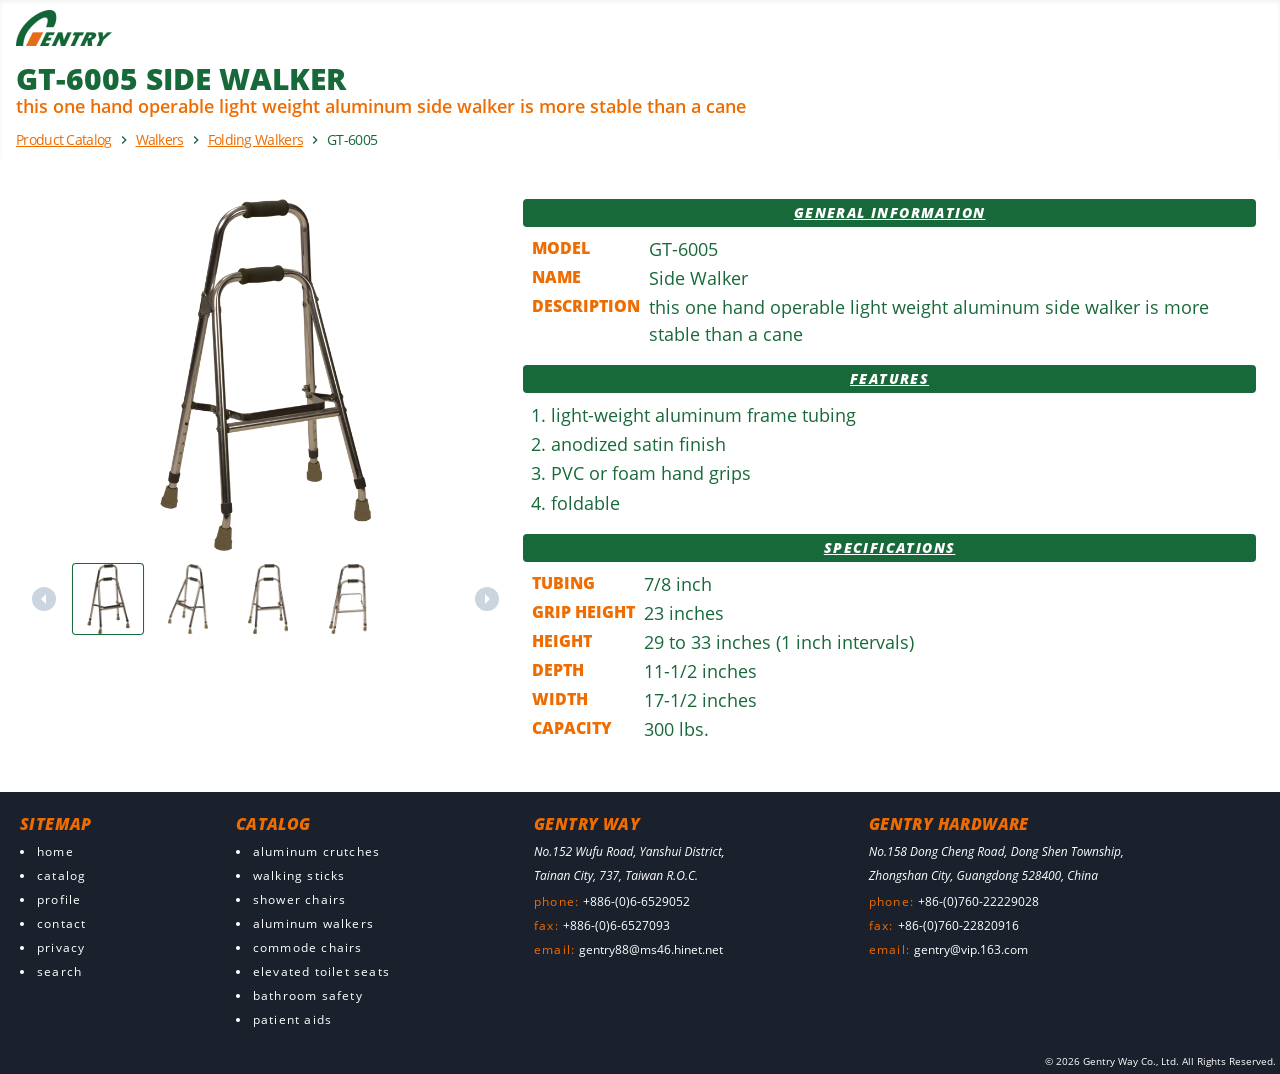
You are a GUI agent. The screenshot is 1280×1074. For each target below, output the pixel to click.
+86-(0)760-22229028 (978, 901)
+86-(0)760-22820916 (958, 925)
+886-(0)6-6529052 (636, 901)
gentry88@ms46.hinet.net (651, 949)
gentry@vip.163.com (971, 949)
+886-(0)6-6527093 (616, 925)
